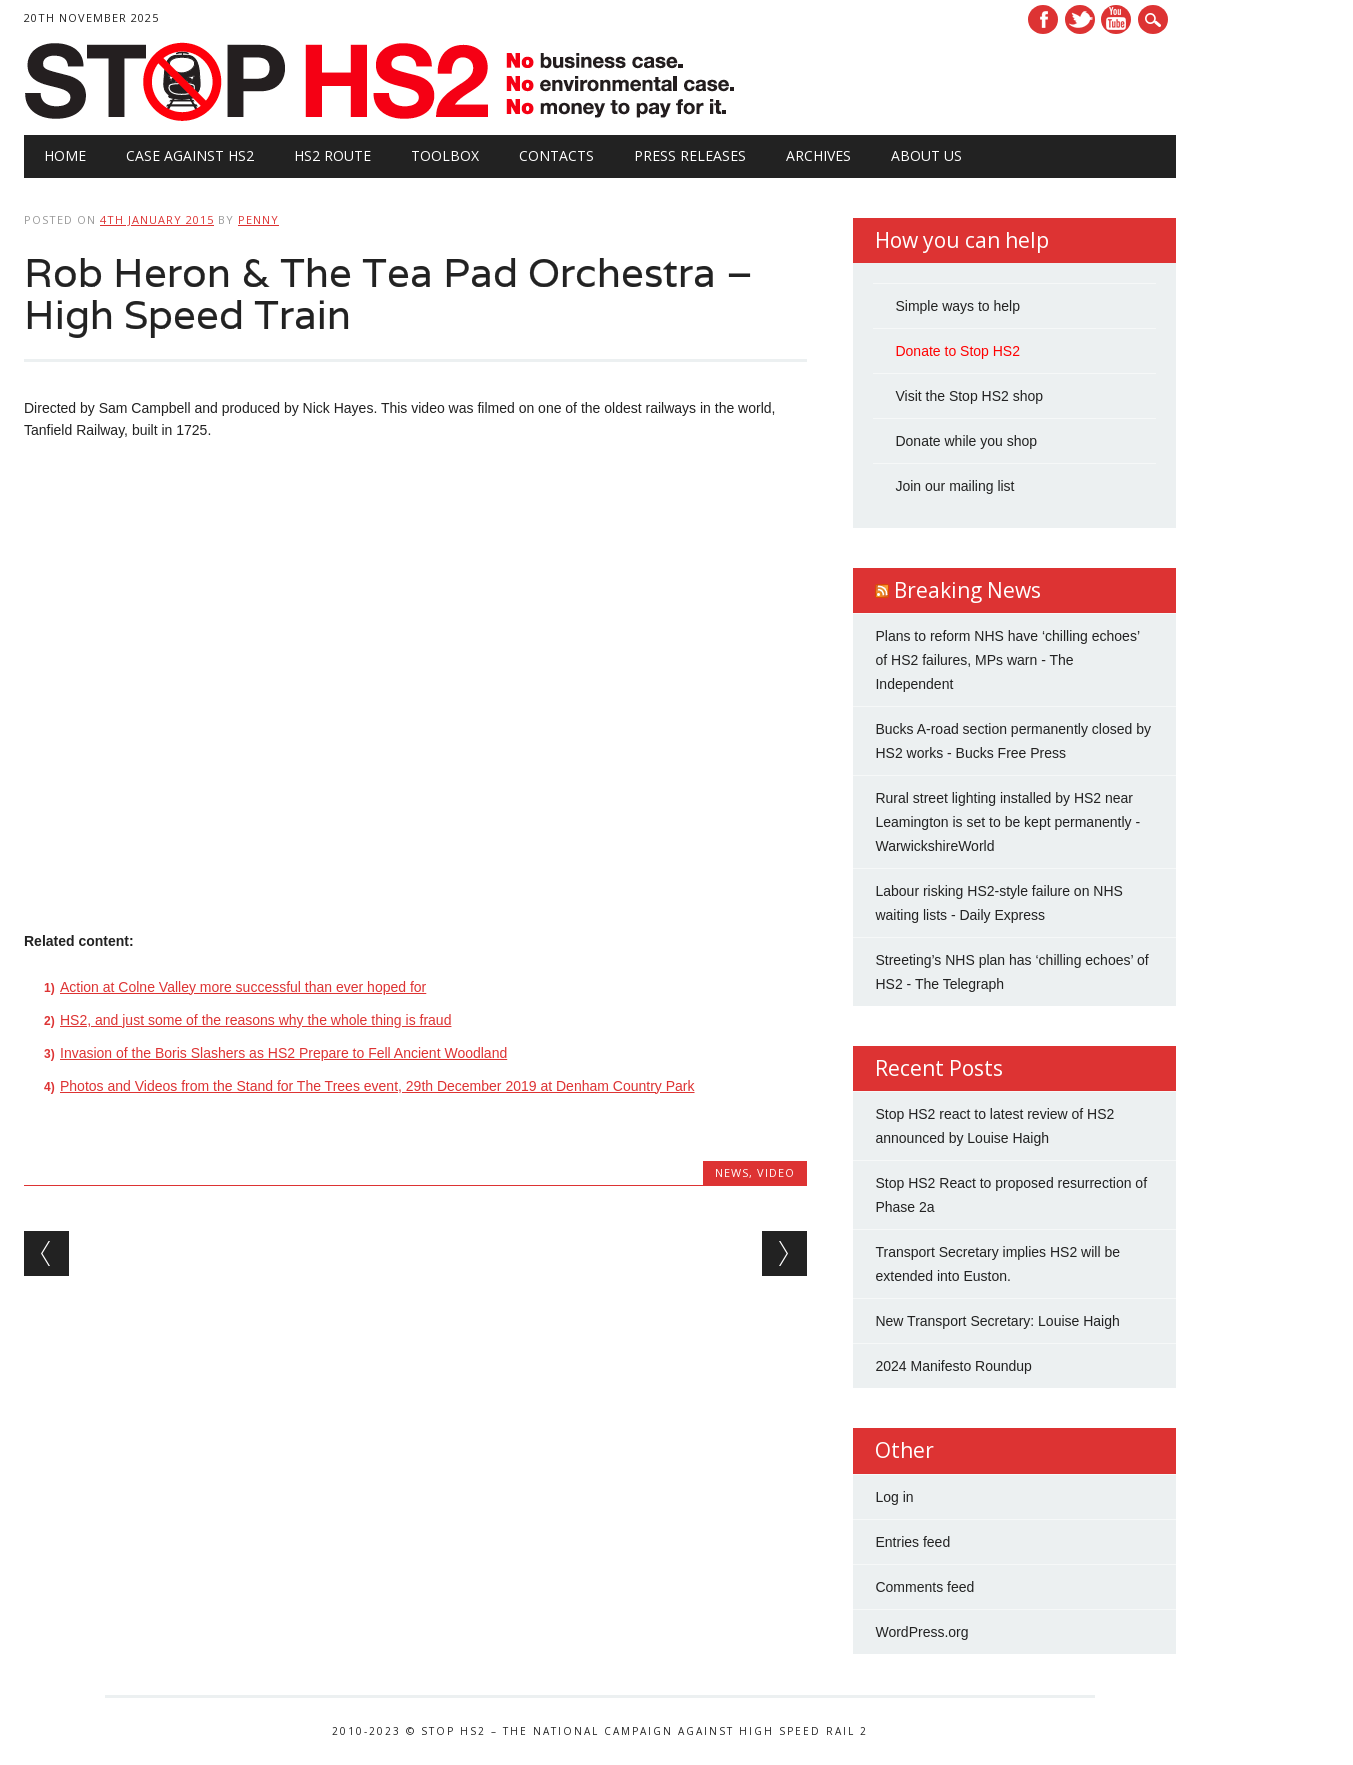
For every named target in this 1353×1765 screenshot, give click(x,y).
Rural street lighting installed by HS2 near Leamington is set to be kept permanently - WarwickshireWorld (1007, 822)
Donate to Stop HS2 (957, 351)
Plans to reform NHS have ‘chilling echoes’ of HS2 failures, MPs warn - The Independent (1007, 660)
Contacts (556, 155)
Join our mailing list (954, 486)
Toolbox (445, 155)
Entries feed (912, 1542)
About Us (926, 155)
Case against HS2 (190, 155)
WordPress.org (921, 1632)
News (732, 1172)
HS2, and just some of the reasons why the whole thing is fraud (255, 1020)
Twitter (1080, 19)
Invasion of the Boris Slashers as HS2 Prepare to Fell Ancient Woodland (283, 1053)
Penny (258, 219)
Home (65, 155)
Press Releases (690, 155)
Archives (818, 155)
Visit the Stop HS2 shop (969, 396)
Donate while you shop (966, 441)
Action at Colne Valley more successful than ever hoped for (243, 987)
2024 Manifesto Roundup (953, 1366)
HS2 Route (332, 155)
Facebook (1043, 19)
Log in (894, 1497)
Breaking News (967, 590)
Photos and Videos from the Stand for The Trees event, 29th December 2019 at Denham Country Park (377, 1086)
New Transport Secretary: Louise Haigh (997, 1321)
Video (776, 1172)
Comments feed (924, 1587)
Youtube (1116, 19)
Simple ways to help (957, 306)
